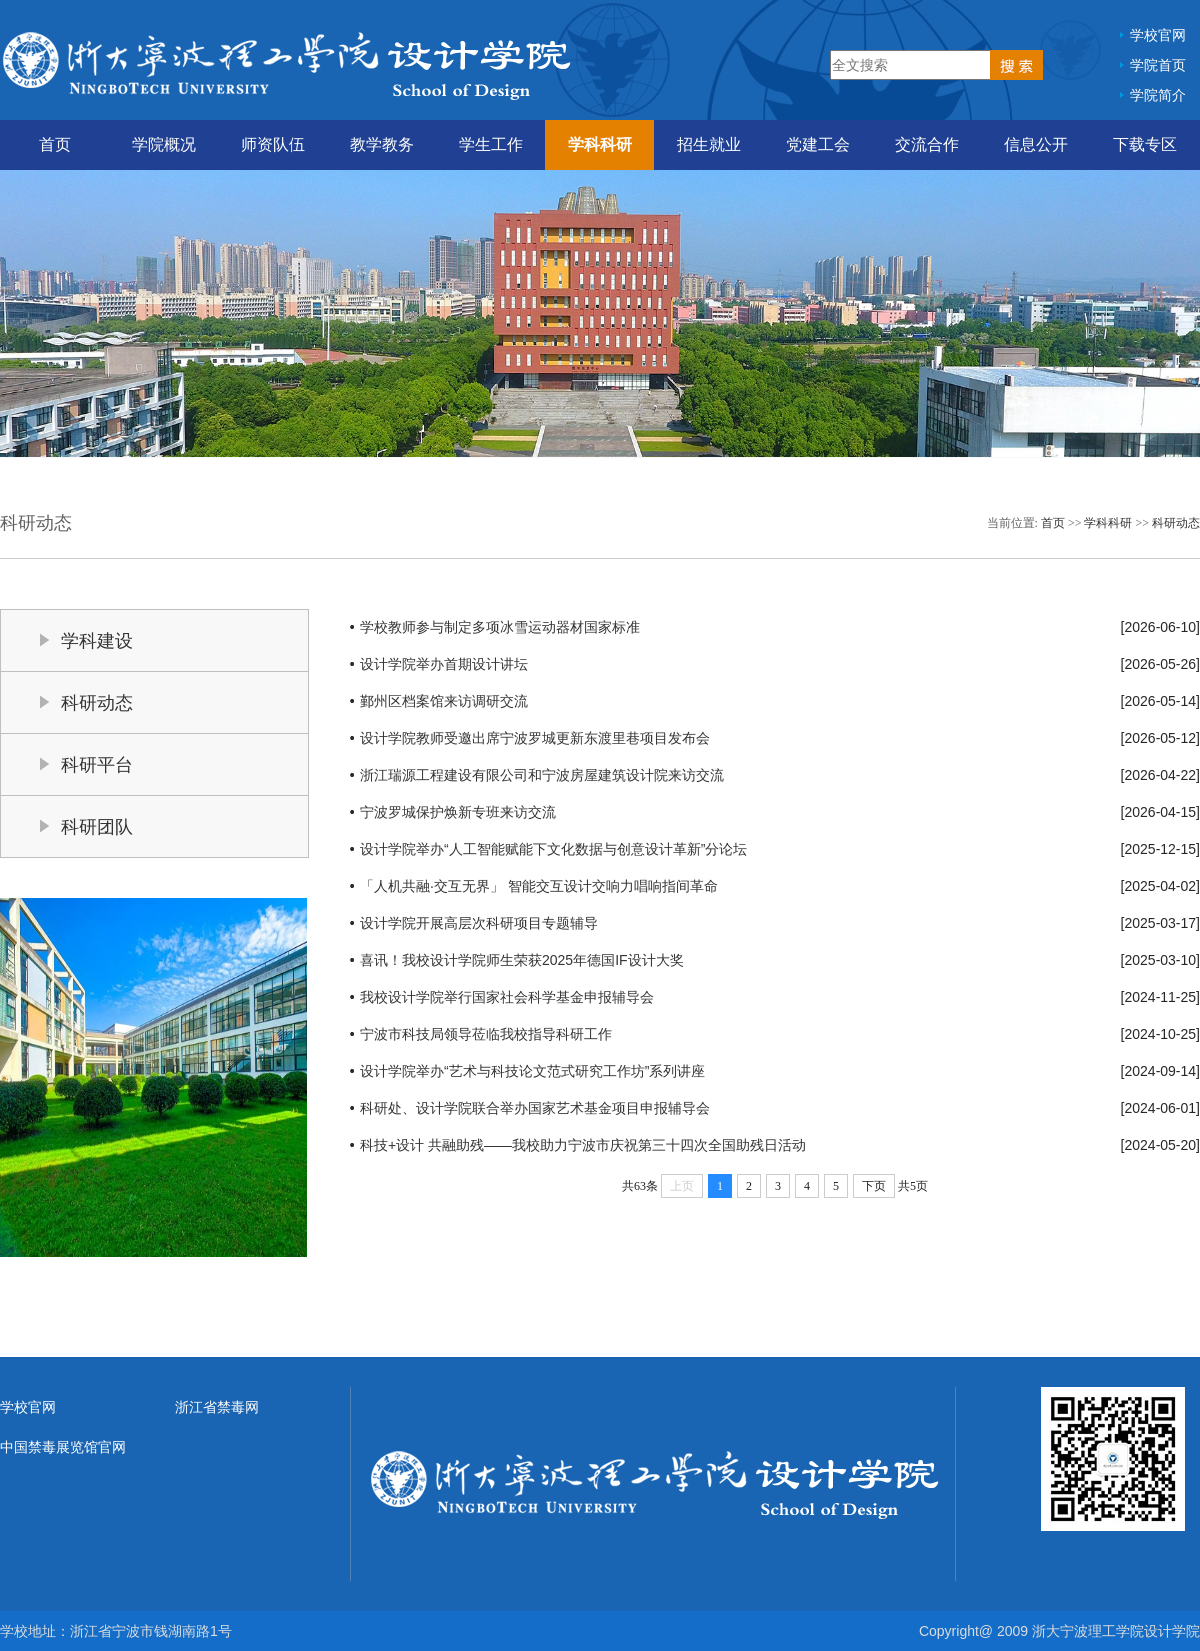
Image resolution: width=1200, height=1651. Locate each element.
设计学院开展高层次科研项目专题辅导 (479, 923)
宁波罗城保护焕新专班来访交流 (458, 812)
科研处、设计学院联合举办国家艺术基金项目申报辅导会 (535, 1108)
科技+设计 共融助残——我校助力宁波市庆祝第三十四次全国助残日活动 (583, 1145)
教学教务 (382, 144)
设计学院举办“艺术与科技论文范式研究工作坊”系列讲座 (532, 1071)
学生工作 (491, 144)
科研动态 (1176, 523)
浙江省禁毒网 (217, 1407)
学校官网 (1158, 35)
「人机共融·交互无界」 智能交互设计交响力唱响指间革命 (539, 886)
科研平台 (97, 765)
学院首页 (1158, 65)
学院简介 (1158, 95)
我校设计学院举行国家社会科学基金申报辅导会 (507, 997)
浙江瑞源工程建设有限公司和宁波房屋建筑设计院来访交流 (542, 775)
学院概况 (164, 144)
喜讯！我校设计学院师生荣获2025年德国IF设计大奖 (522, 960)
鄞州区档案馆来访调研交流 (444, 701)
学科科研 (600, 144)
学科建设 (97, 641)
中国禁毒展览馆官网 (63, 1447)
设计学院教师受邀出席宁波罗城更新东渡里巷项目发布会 (535, 738)
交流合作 (927, 144)
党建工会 (818, 144)
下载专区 (1145, 144)
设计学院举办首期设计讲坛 (444, 664)
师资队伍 (273, 144)
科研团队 (97, 827)
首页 (55, 144)
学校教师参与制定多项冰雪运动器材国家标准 (500, 627)
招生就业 (709, 144)
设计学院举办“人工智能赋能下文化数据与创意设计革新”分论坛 (553, 849)
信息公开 (1036, 144)
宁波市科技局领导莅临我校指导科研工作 (486, 1034)
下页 (874, 1186)
